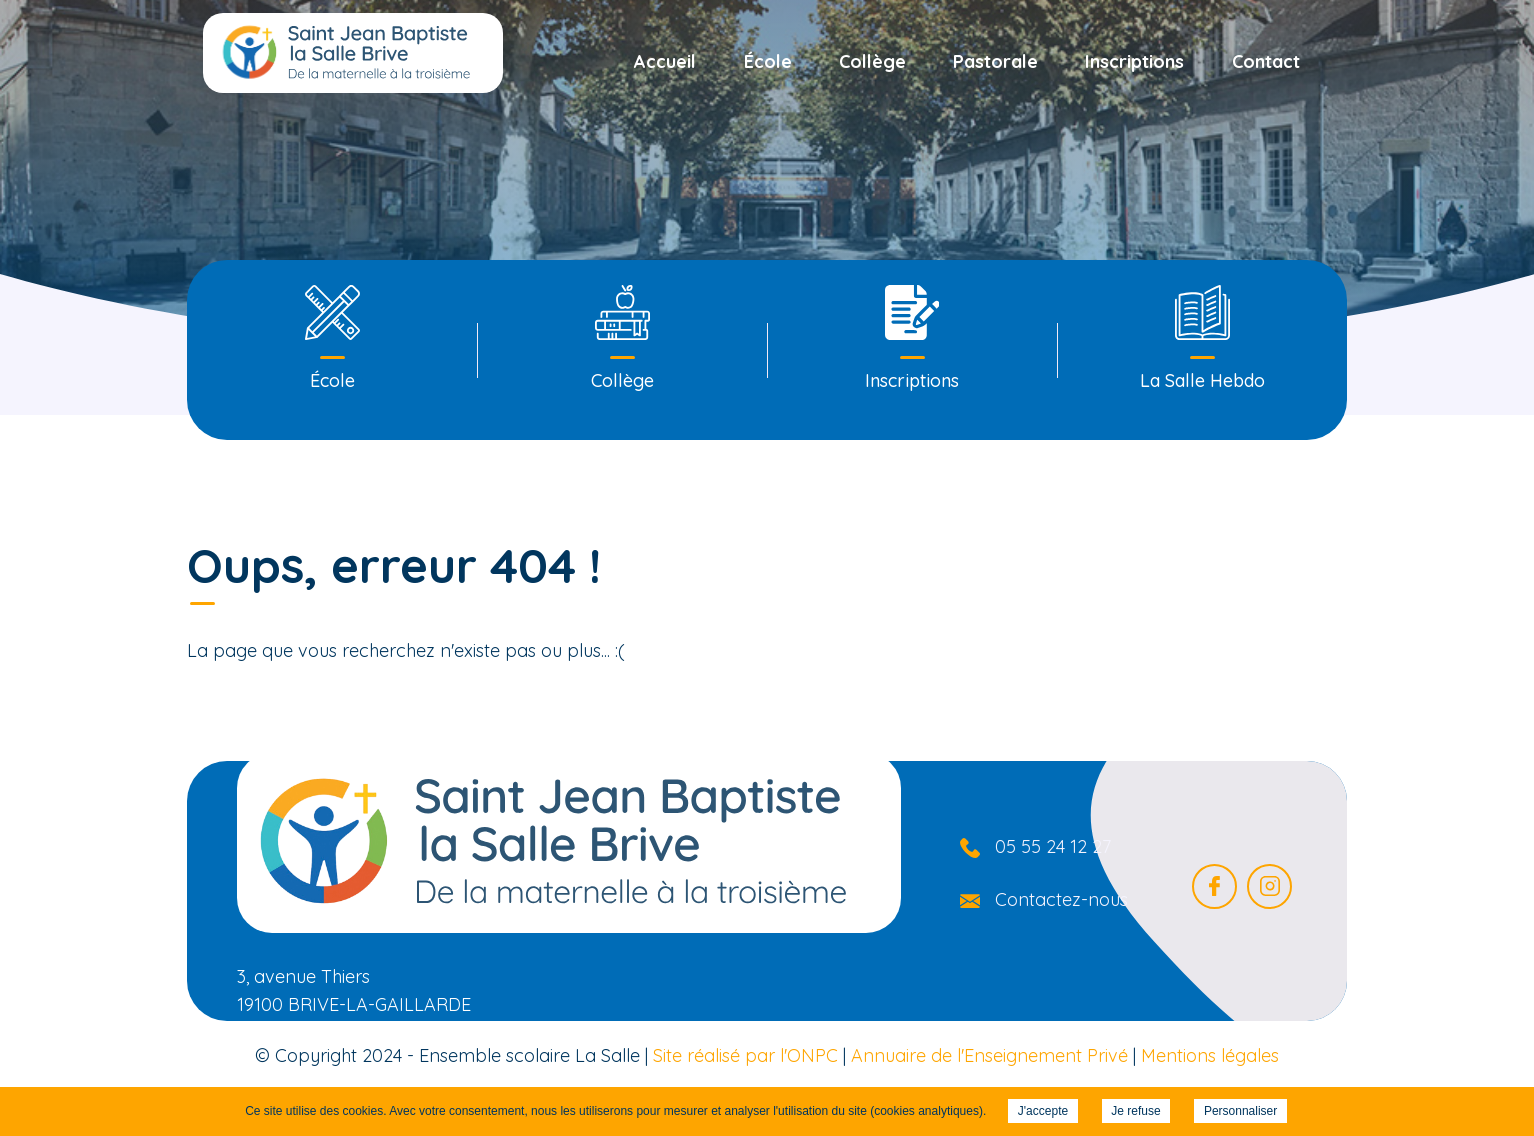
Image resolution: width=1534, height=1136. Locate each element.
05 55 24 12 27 (1053, 846)
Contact (1266, 61)
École (768, 61)
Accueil (665, 61)
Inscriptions (1134, 61)
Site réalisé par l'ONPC (745, 1055)
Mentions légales (1210, 1055)
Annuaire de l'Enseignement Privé (989, 1055)
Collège (872, 61)
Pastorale (995, 61)
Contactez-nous (1061, 899)
